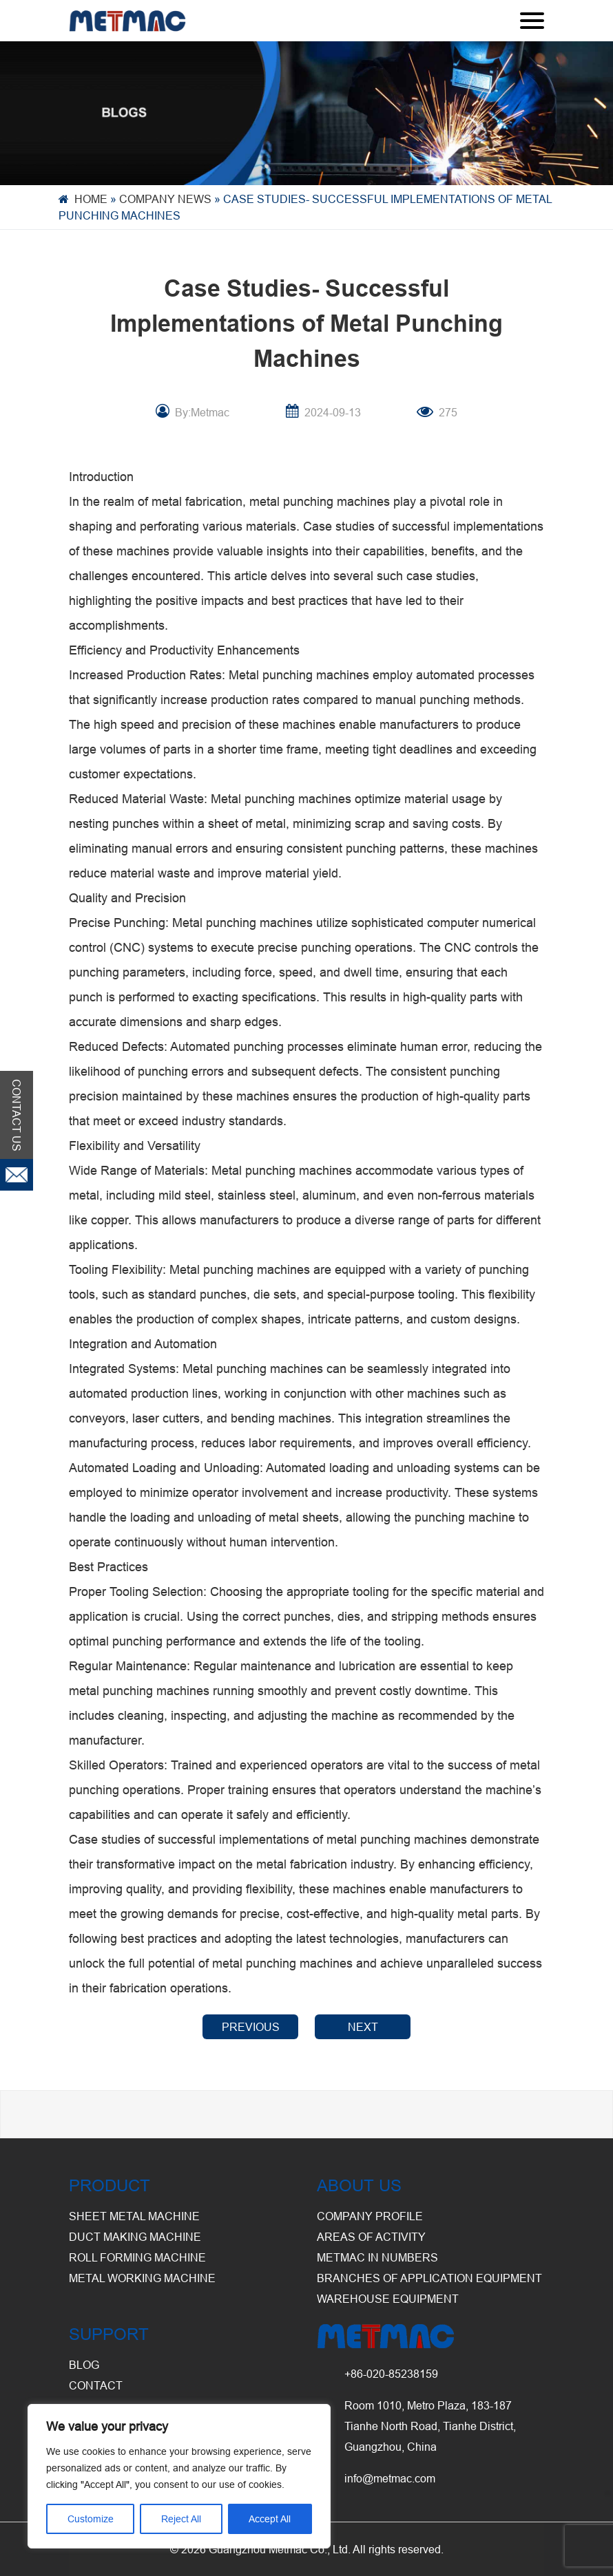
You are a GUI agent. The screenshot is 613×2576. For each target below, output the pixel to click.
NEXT (363, 2027)
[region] (179, 2476)
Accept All (270, 2518)
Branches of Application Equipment (429, 2278)
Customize (90, 2518)
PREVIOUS (251, 2027)
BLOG (84, 2365)
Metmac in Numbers (377, 2257)
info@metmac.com (389, 2478)
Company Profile (370, 2216)
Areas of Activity (371, 2237)
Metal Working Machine (142, 2278)
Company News (165, 199)
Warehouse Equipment (388, 2298)
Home (90, 199)
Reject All (181, 2518)
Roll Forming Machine (137, 2257)
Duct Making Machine (135, 2237)
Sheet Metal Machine (134, 2216)
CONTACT (96, 2385)
